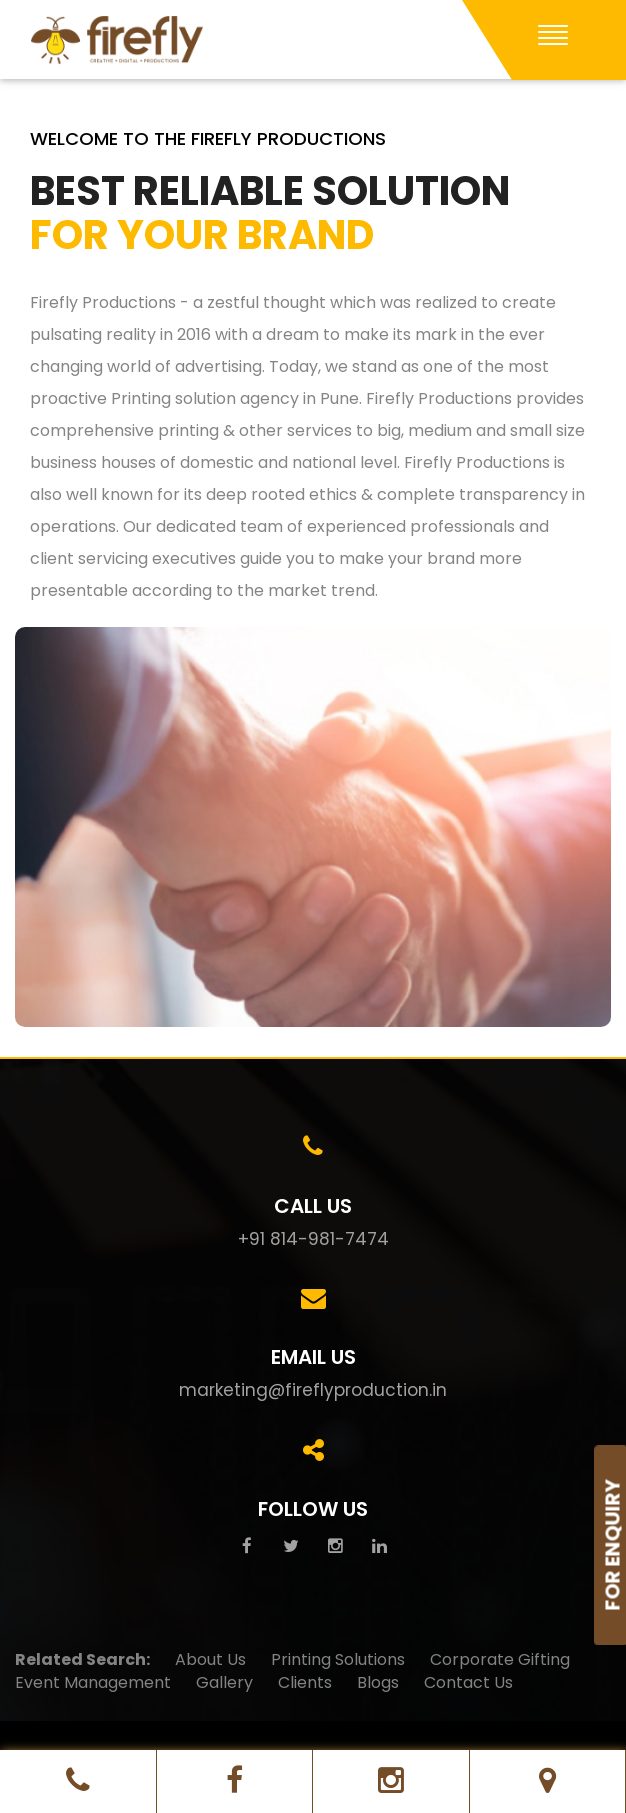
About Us (210, 1660)
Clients (305, 1683)
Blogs (378, 1683)
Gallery (224, 1683)
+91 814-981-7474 (313, 1239)
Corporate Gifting (500, 1660)
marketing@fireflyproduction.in (313, 1390)
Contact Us (468, 1683)
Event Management (93, 1683)
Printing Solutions (338, 1660)
